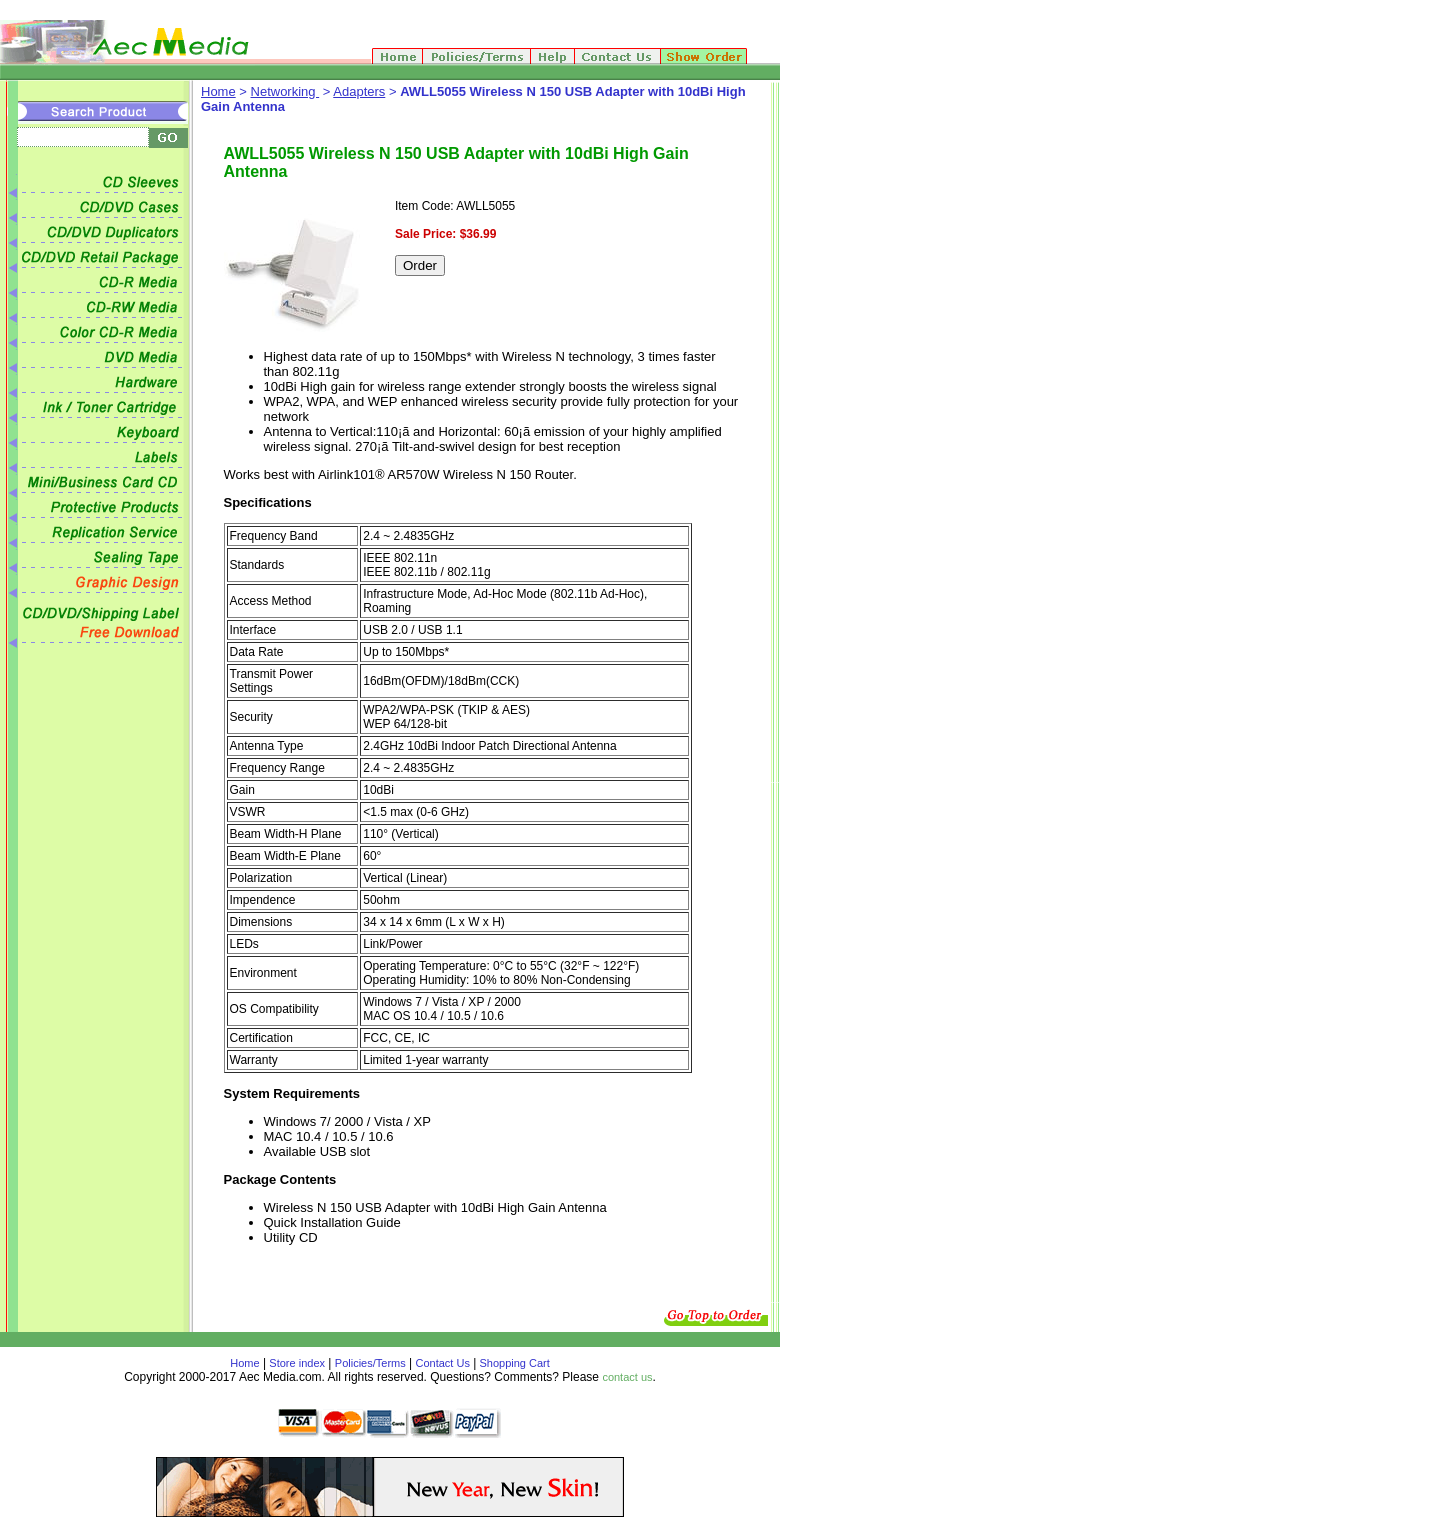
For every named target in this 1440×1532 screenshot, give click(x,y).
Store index (297, 1363)
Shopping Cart (512, 1363)
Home (218, 91)
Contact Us (443, 1363)
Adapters (359, 91)
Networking (285, 91)
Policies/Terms (370, 1363)
